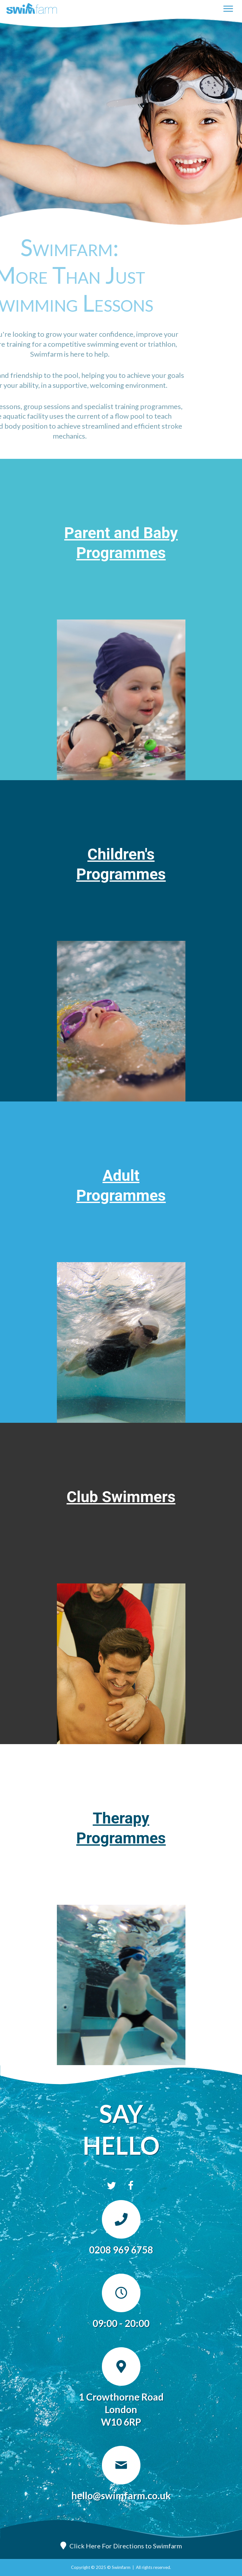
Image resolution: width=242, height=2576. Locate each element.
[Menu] (228, 9)
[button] (111, 2186)
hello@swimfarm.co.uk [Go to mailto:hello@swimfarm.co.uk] (121, 2495)
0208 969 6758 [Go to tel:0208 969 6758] (121, 2249)
